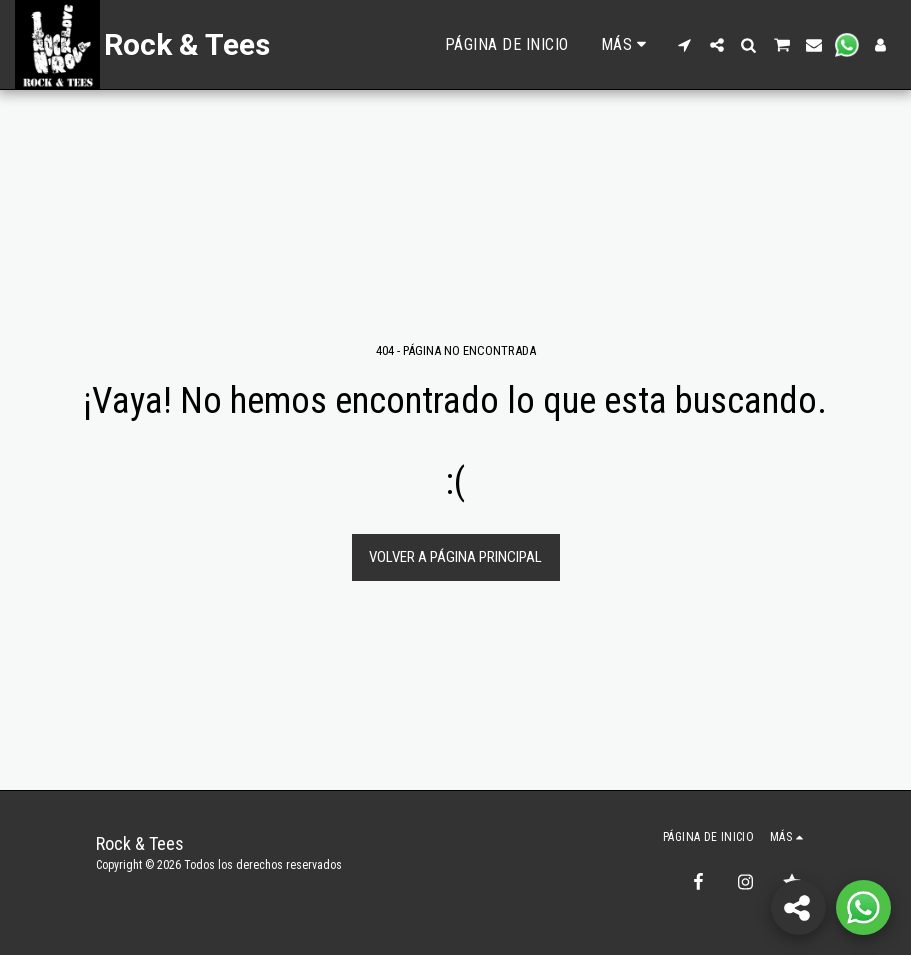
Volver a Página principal (455, 557)
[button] (685, 45)
